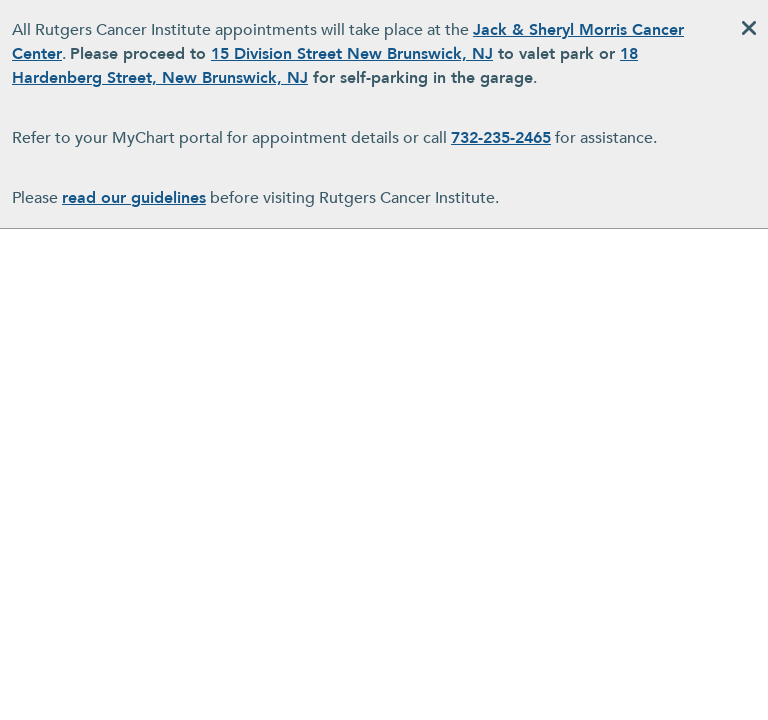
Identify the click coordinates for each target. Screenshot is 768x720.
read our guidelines (134, 198)
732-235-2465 (501, 138)
